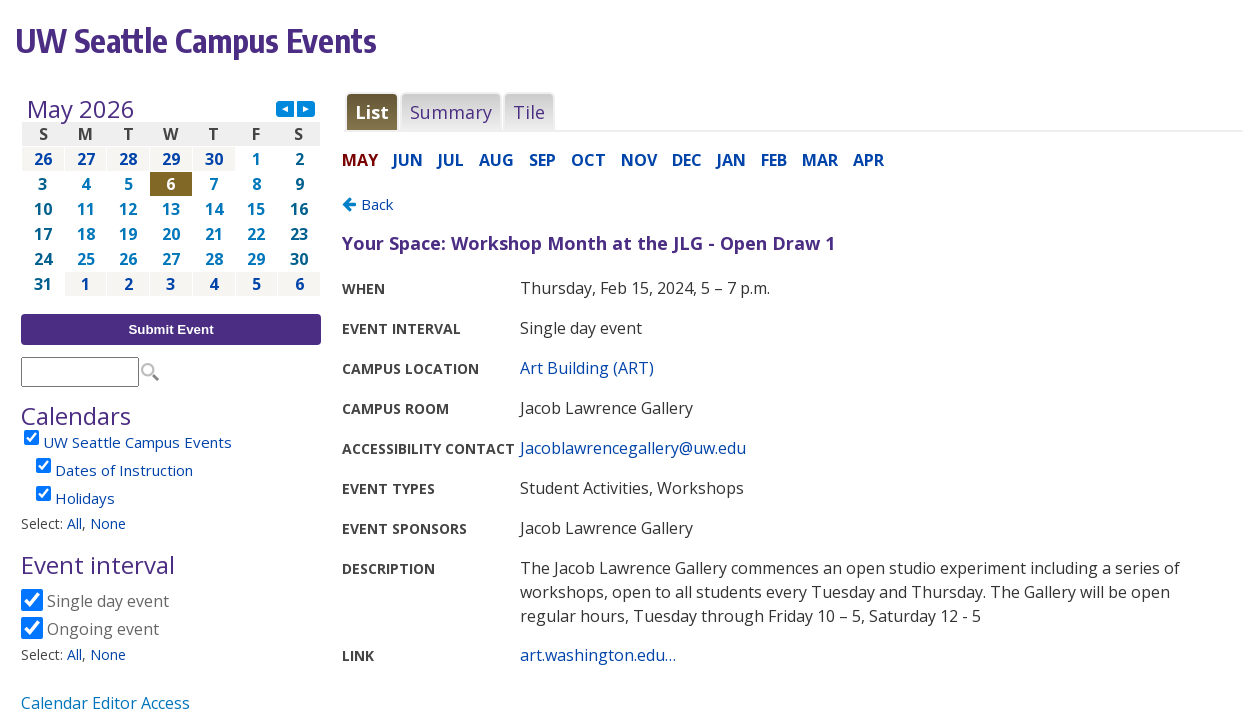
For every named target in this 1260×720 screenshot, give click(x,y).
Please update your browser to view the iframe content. (171, 196)
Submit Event (170, 329)
